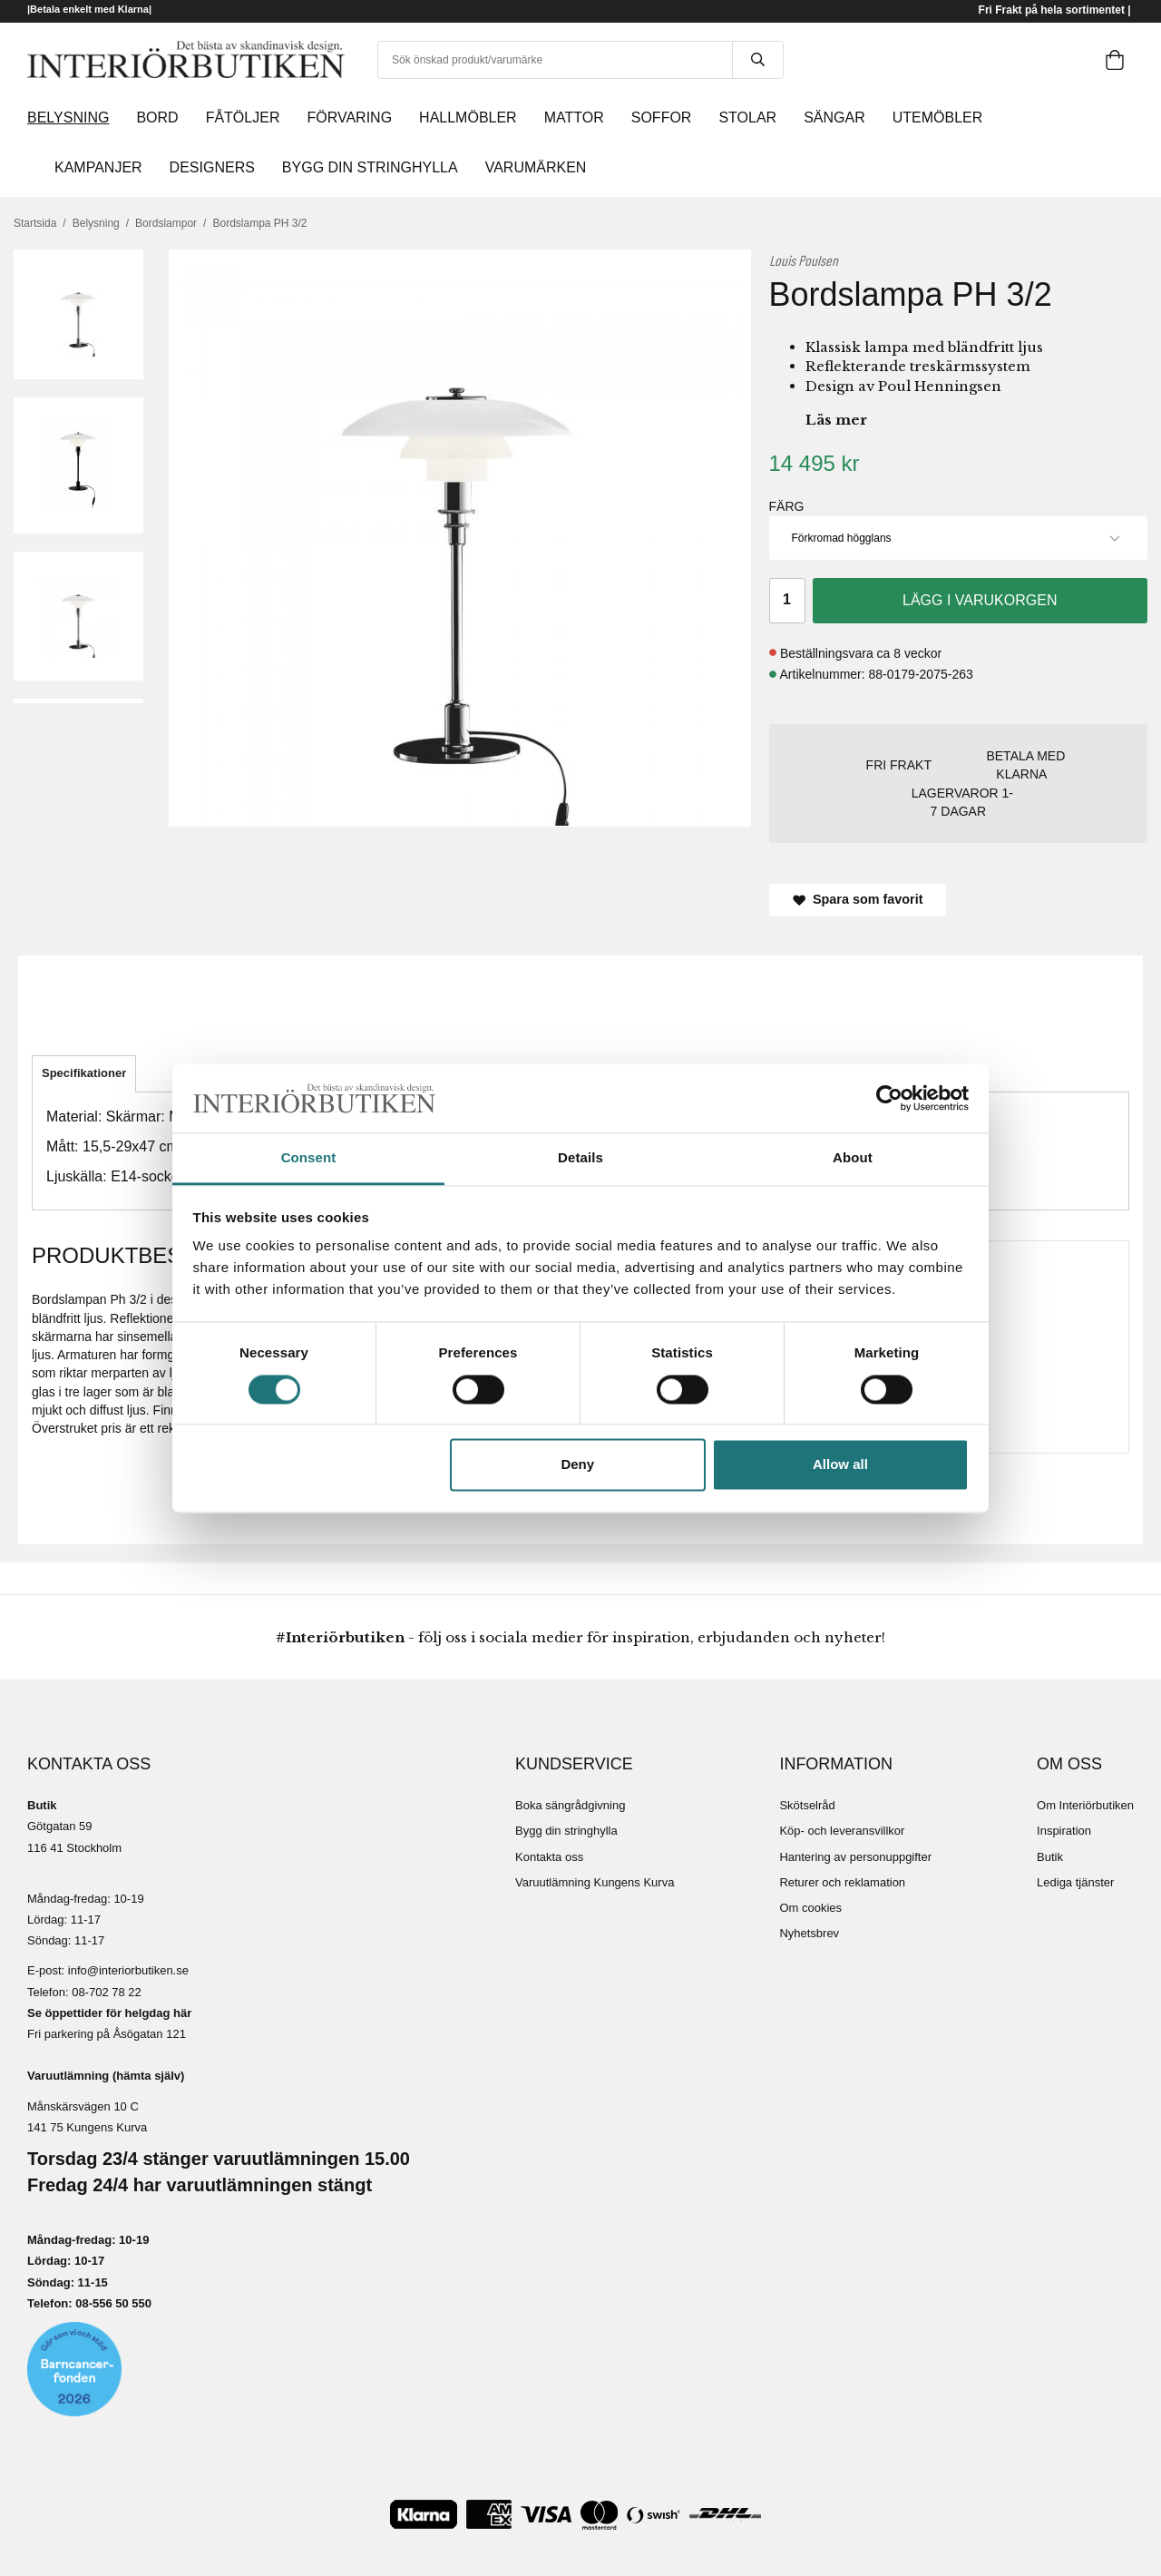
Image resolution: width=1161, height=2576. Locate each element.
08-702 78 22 (106, 1992)
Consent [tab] (309, 1158)
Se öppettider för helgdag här (109, 2013)
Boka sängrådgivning (570, 1805)
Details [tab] (580, 1158)
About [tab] (853, 1158)
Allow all (840, 1465)
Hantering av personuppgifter (855, 1857)
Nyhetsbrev (809, 1933)
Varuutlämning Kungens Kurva (594, 1882)
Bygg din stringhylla (566, 1830)
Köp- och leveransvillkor (841, 1830)
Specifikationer (84, 1073)
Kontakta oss (549, 1857)
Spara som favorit (858, 899)
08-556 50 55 (110, 2303)
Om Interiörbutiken (1085, 1805)
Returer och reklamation (842, 1882)
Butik (1050, 1857)
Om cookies (810, 1908)
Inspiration (1064, 1830)
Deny (577, 1465)
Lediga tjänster (1075, 1882)
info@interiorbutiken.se (128, 1970)
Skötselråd (806, 1805)
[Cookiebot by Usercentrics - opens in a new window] (889, 1098)
